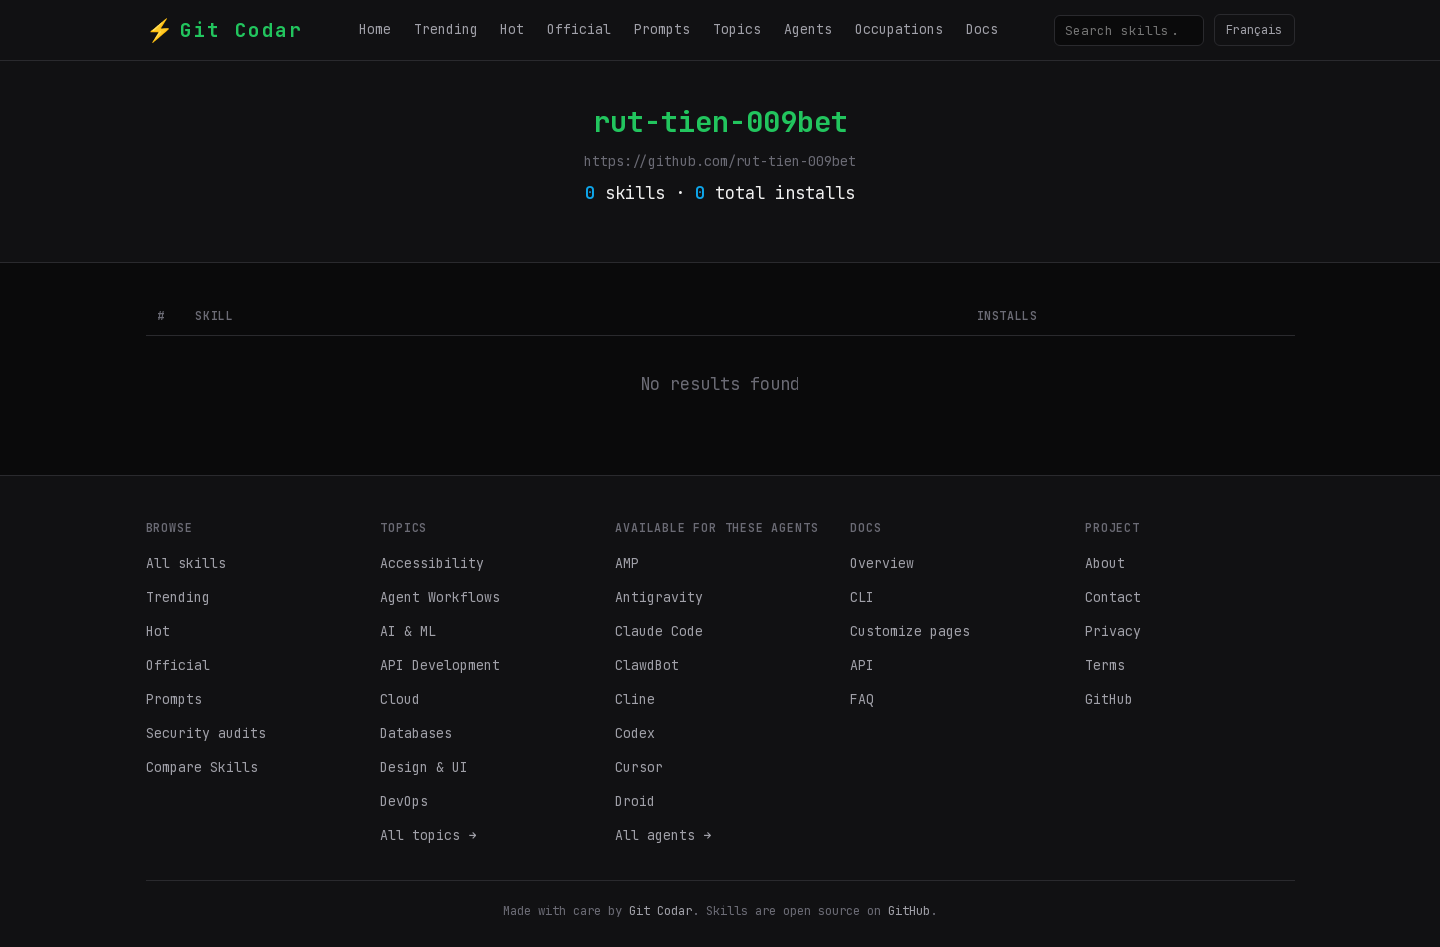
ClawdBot (647, 665)
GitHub (1109, 699)
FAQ (862, 699)
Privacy (1113, 631)
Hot (512, 29)
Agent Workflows (440, 597)
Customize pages (910, 631)
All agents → (663, 835)
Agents (808, 29)
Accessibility (432, 563)
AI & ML (408, 631)
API (862, 665)
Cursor (639, 767)
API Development (440, 665)
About (1105, 563)
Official (579, 29)
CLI (862, 597)
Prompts (662, 29)
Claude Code (659, 631)
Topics (737, 29)
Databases (416, 733)
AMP (627, 563)
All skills (186, 563)
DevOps (404, 801)
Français (1254, 30)
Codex (635, 733)
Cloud (400, 699)
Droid (635, 801)
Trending (446, 29)
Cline (635, 699)
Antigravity (659, 597)
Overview (882, 563)
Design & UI (424, 767)
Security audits (206, 733)
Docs (982, 29)
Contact (1113, 597)
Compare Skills (202, 767)
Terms (1105, 665)
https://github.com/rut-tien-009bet (720, 161)
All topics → (428, 835)
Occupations (899, 29)
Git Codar (660, 910)
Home (375, 29)
